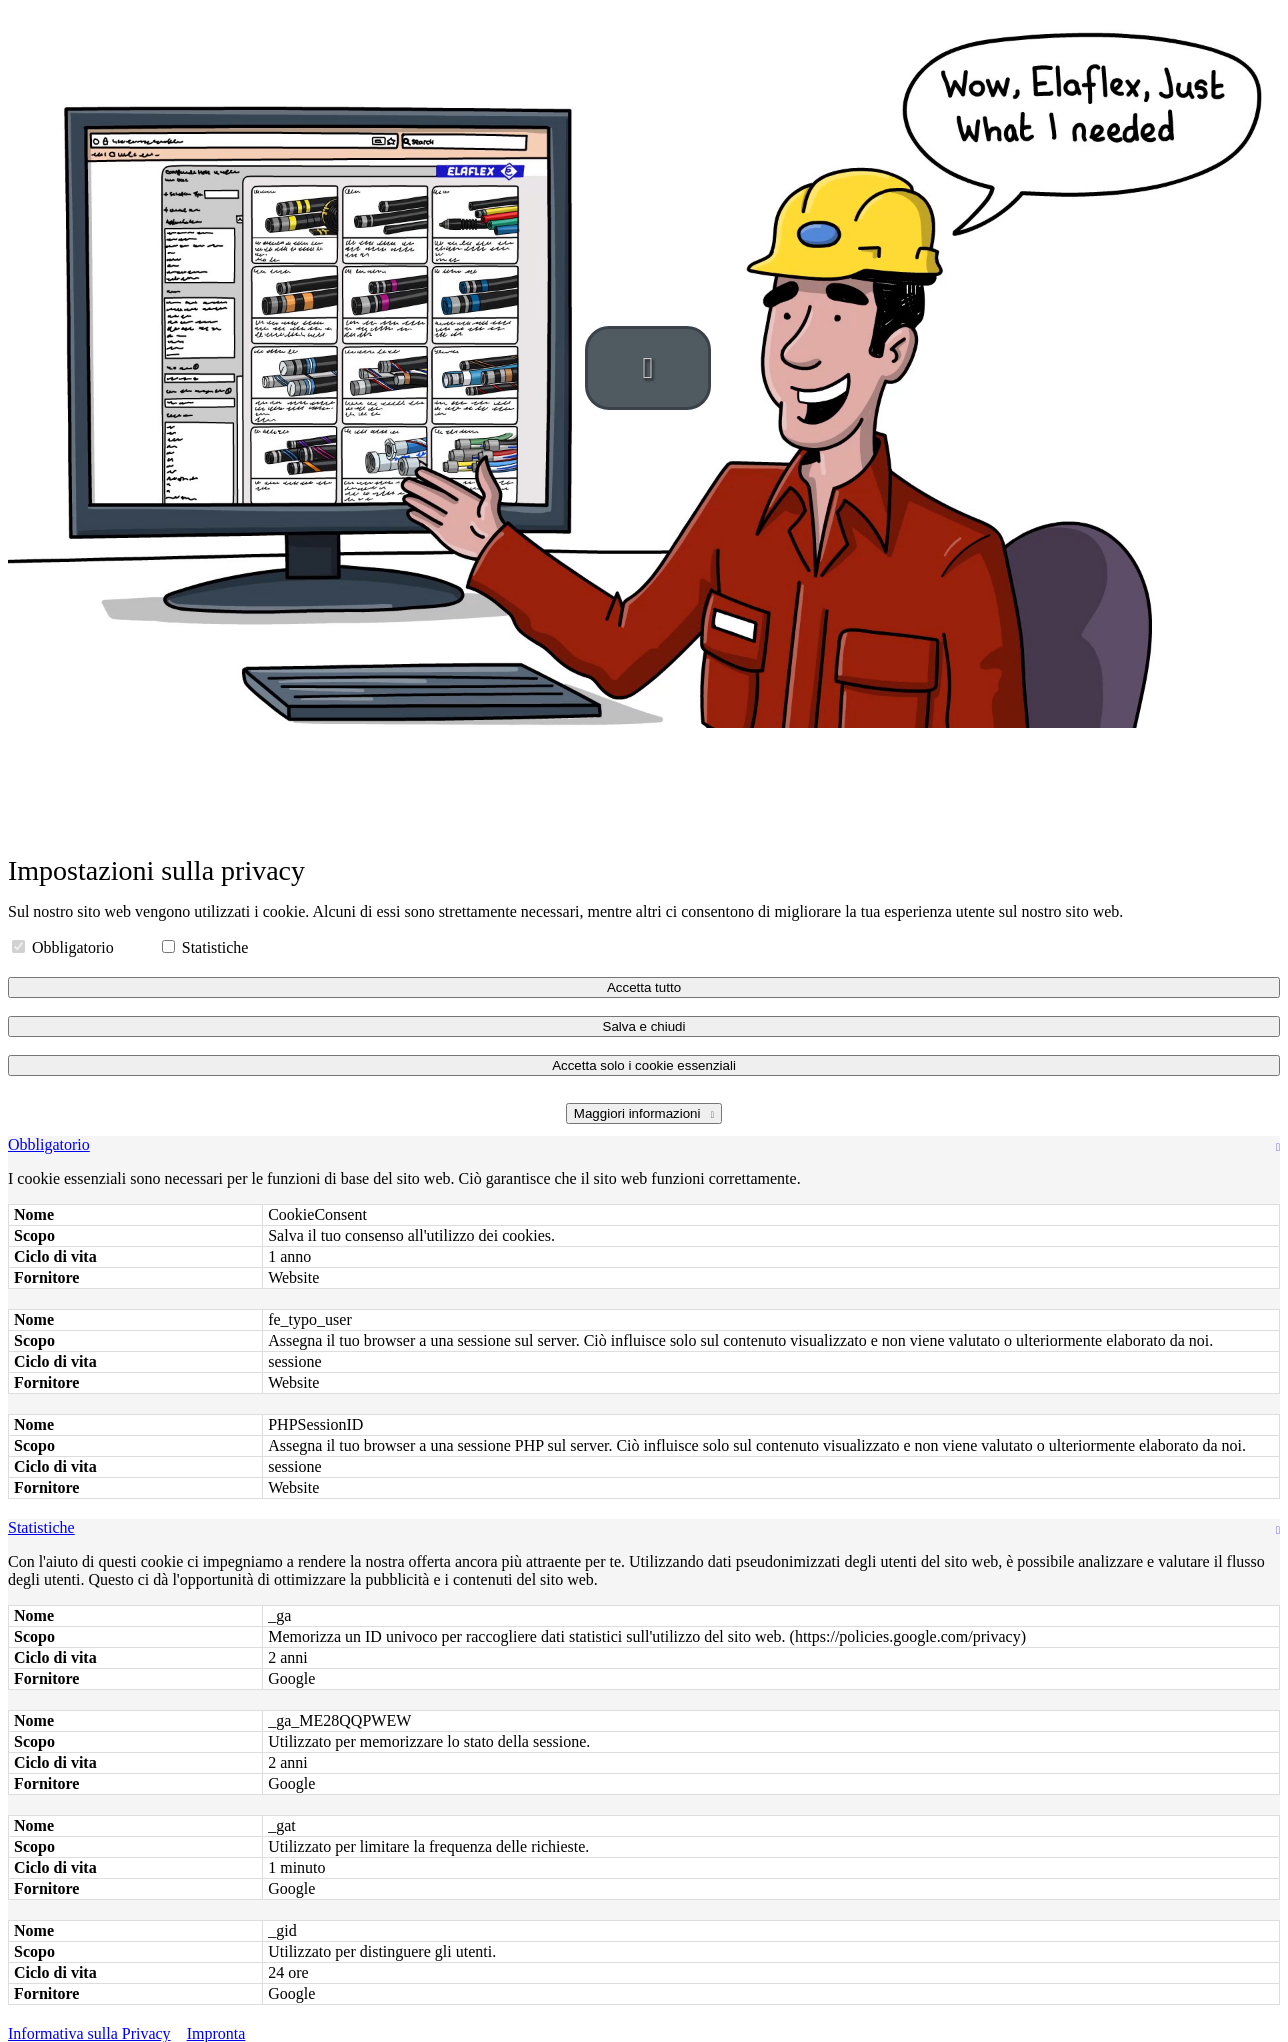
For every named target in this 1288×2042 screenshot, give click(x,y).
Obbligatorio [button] (49, 1144)
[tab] (644, 1145)
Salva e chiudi (644, 1026)
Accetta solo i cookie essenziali (644, 1065)
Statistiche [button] (41, 1527)
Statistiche (205, 947)
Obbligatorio (65, 947)
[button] (648, 368)
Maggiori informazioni (639, 1113)
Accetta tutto (644, 987)
